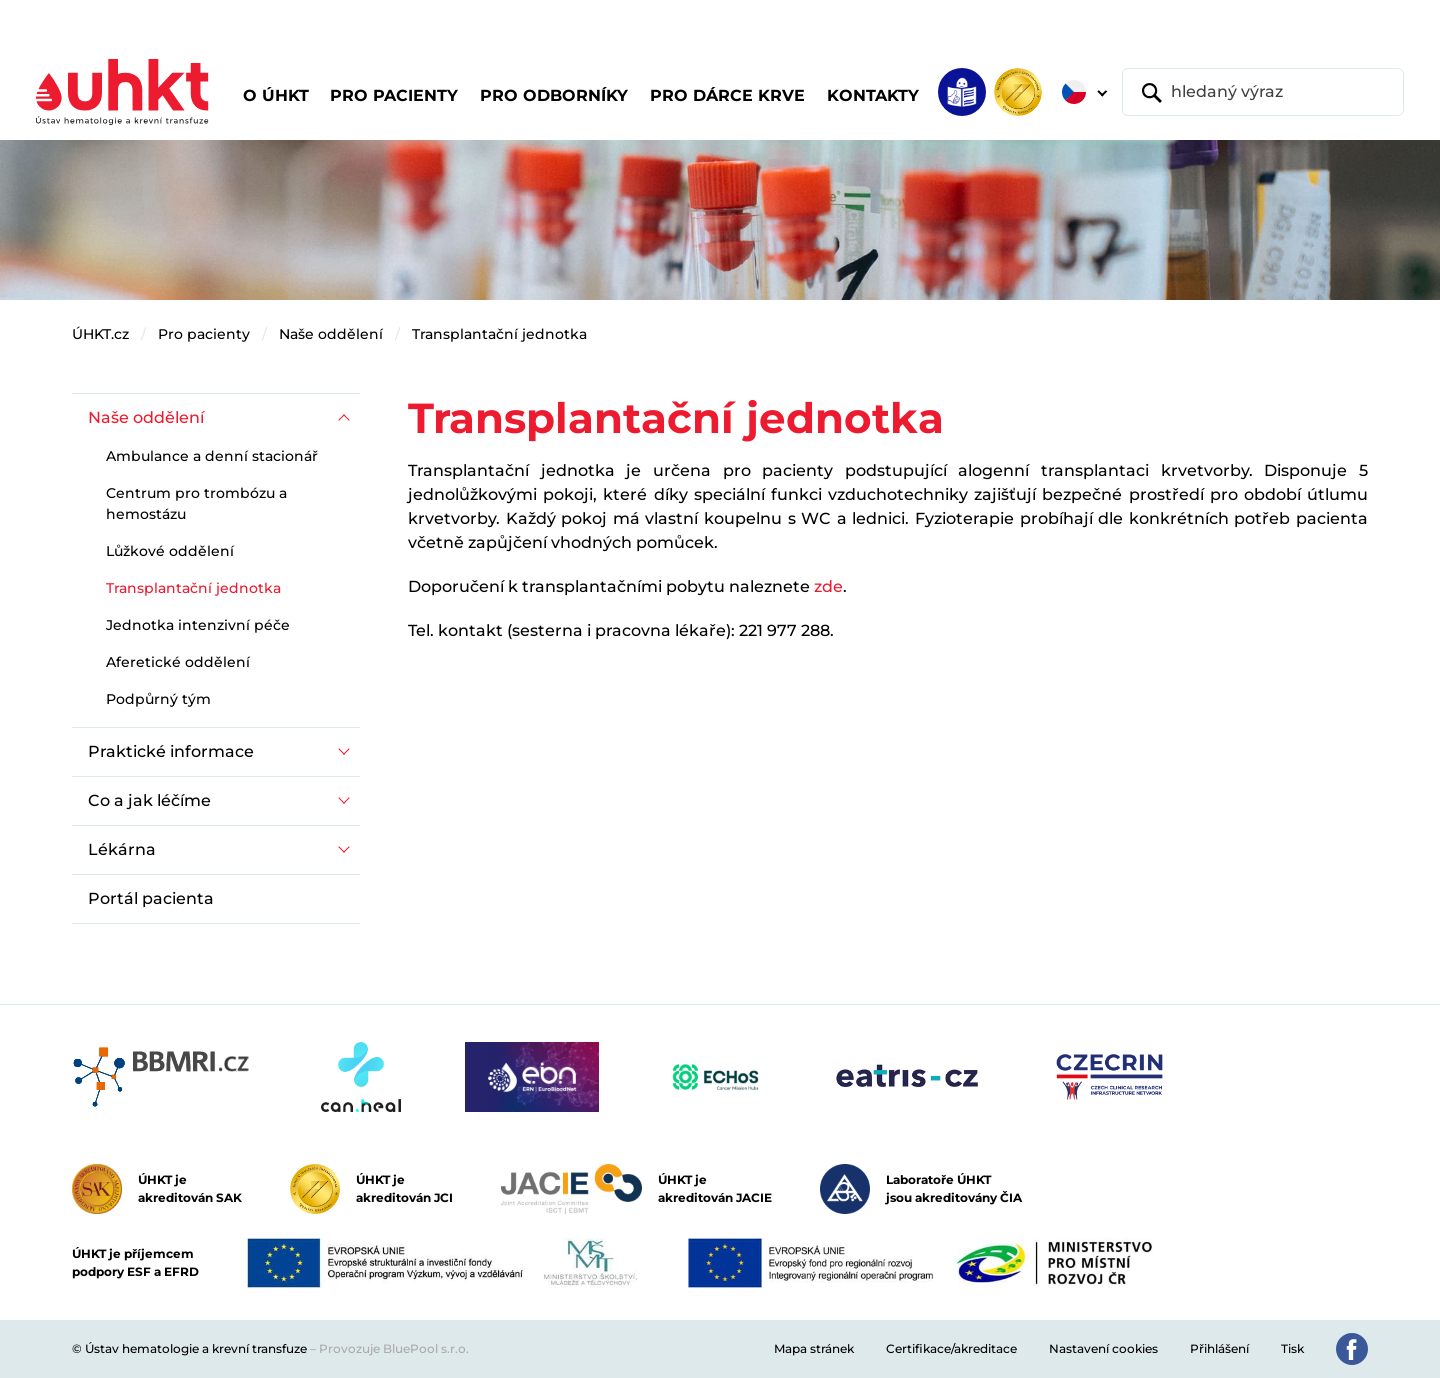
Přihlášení (1219, 1348)
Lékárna (122, 849)
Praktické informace (171, 751)
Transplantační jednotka (499, 334)
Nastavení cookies (1103, 1348)
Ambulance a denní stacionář (212, 456)
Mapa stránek (814, 1348)
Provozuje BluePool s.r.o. (394, 1348)
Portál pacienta (151, 898)
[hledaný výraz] (1263, 92)
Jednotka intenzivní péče (198, 625)
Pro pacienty (204, 334)
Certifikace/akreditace (951, 1348)
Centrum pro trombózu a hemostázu (196, 503)
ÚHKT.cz (100, 334)
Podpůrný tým (158, 699)
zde (828, 586)
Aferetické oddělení (178, 662)
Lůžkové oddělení (170, 551)
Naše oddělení (331, 334)
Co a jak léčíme (149, 800)
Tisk (1292, 1348)
